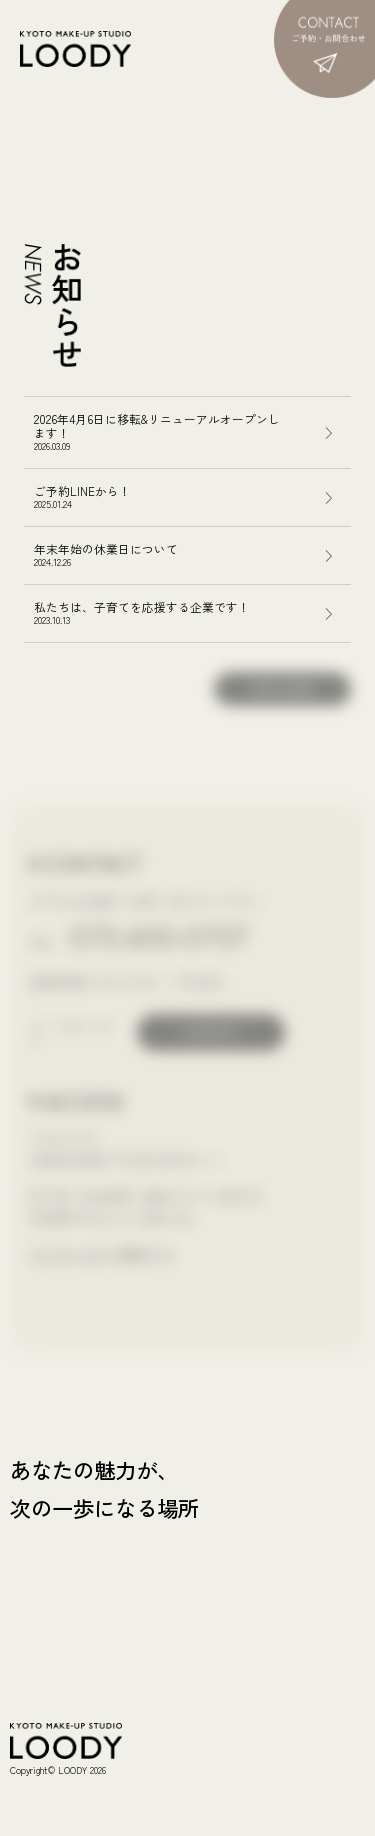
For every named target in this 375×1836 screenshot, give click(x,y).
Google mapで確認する (102, 1253)
